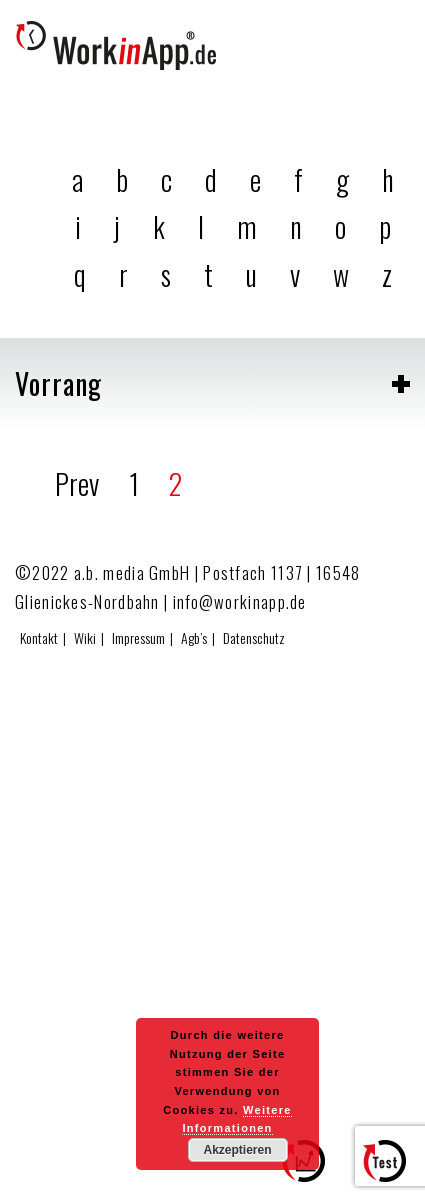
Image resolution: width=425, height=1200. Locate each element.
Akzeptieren (237, 1150)
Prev (77, 483)
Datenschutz (254, 637)
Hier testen (392, 1170)
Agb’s (194, 637)
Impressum (138, 637)
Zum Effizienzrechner (311, 1170)
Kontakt (39, 637)
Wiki (85, 637)
